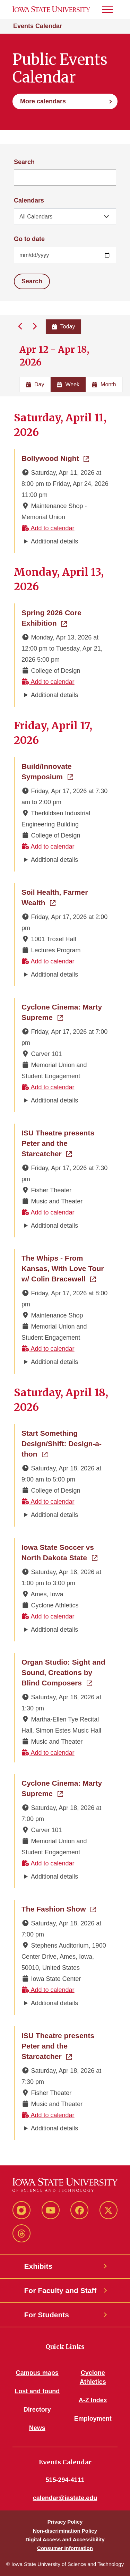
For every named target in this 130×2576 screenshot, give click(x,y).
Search (24, 161)
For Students (46, 2315)
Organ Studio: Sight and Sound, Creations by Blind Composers (65, 1672)
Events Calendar (37, 26)
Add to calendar (48, 528)
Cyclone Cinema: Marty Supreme (65, 1012)
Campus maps (37, 2372)
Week (68, 384)
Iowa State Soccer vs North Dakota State (65, 1552)
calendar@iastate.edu (65, 2498)
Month (104, 384)
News (37, 2427)
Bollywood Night (55, 457)
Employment (93, 2418)
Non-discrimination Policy (65, 2531)
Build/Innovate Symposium (65, 771)
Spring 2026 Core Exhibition (65, 618)
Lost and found (37, 2391)
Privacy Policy (65, 2522)
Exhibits (38, 2266)
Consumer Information (65, 2548)
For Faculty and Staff (60, 2290)
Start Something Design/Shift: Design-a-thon (65, 1443)
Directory (37, 2409)
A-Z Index (93, 2400)
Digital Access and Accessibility (64, 2539)
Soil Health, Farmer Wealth (65, 897)
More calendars (43, 101)
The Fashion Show (58, 1908)
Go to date (29, 238)
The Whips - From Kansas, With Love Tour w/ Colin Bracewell (65, 1268)
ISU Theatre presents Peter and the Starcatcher (65, 1143)
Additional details (54, 541)
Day (35, 384)
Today (63, 326)
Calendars (29, 200)
